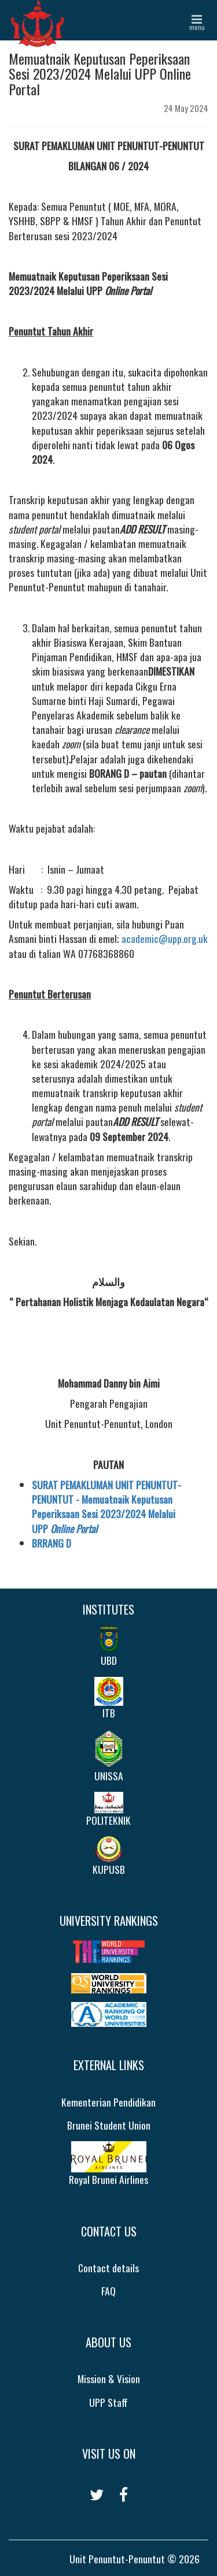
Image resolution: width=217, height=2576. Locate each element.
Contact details (108, 2267)
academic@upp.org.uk (165, 938)
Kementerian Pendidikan (108, 2101)
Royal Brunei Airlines (108, 2164)
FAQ (108, 2290)
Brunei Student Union (108, 2125)
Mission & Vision (109, 2378)
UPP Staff (108, 2402)
